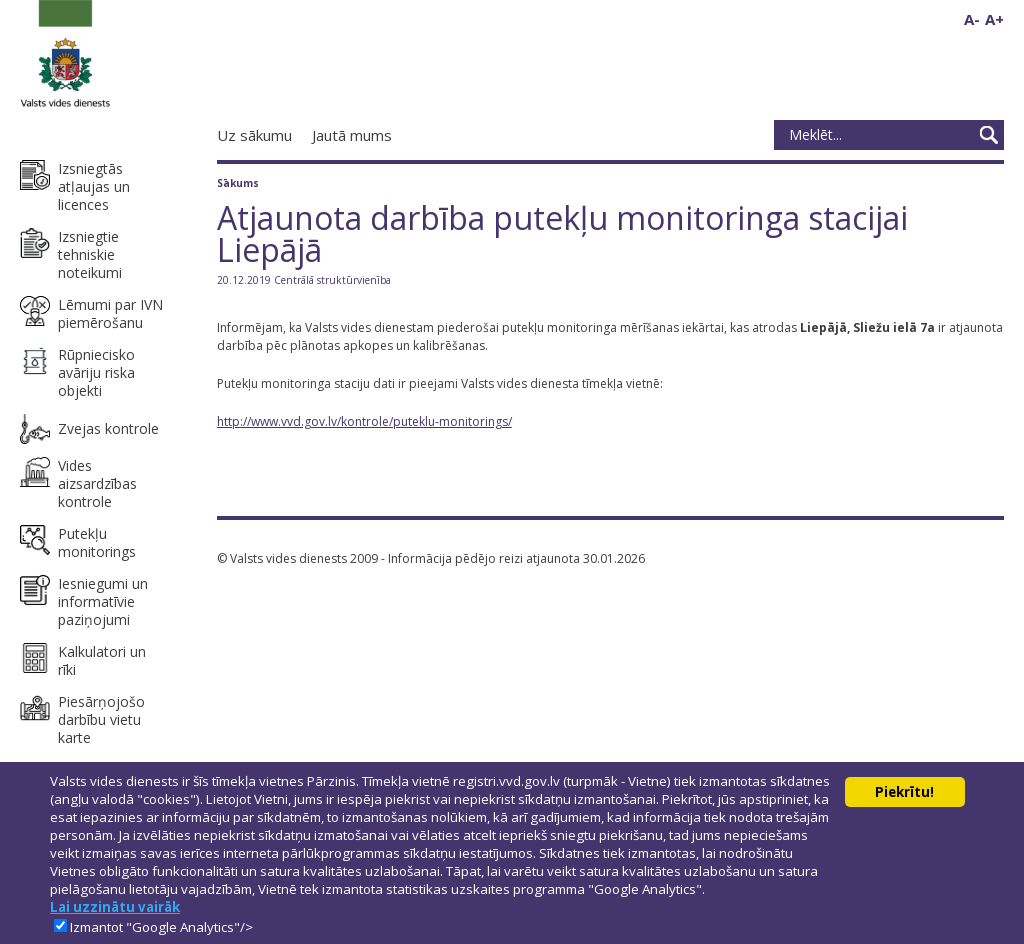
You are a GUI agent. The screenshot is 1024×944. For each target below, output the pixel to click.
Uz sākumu (254, 135)
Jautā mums (352, 135)
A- (972, 19)
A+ (994, 19)
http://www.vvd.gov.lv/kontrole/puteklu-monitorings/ (364, 421)
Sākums (238, 183)
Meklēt (989, 135)
